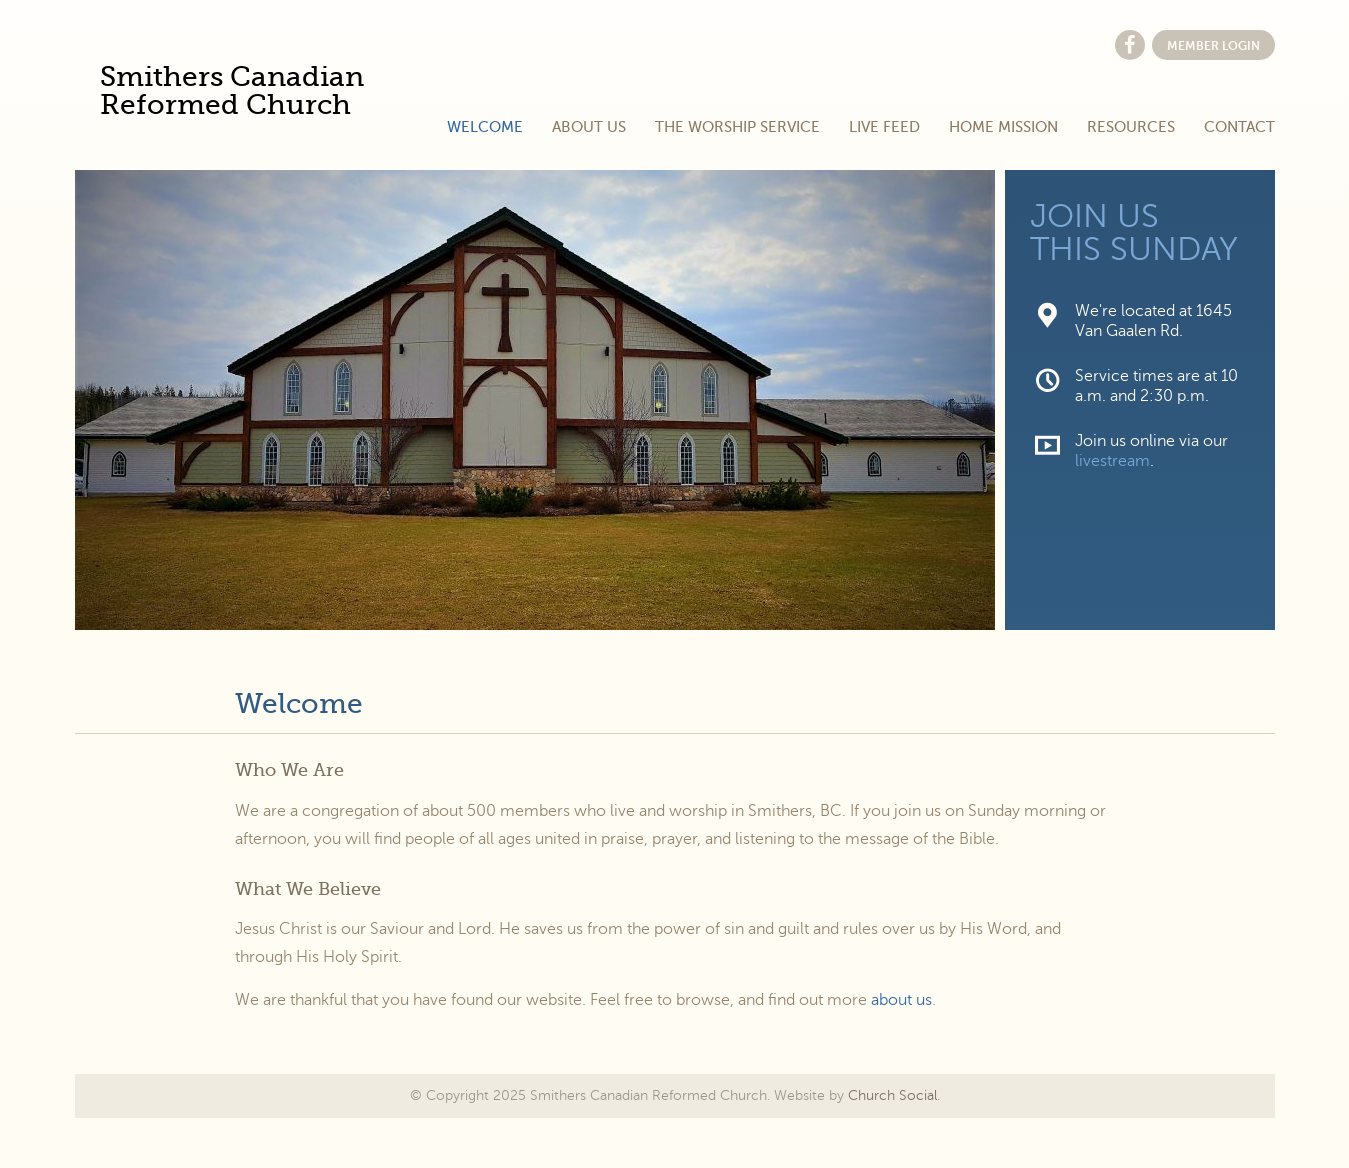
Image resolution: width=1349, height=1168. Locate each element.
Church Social (892, 1095)
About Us (589, 127)
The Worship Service (737, 127)
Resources (1131, 127)
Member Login (1213, 46)
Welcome (485, 127)
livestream (1112, 461)
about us (901, 1000)
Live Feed (884, 127)
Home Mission (1003, 127)
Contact (1239, 127)
